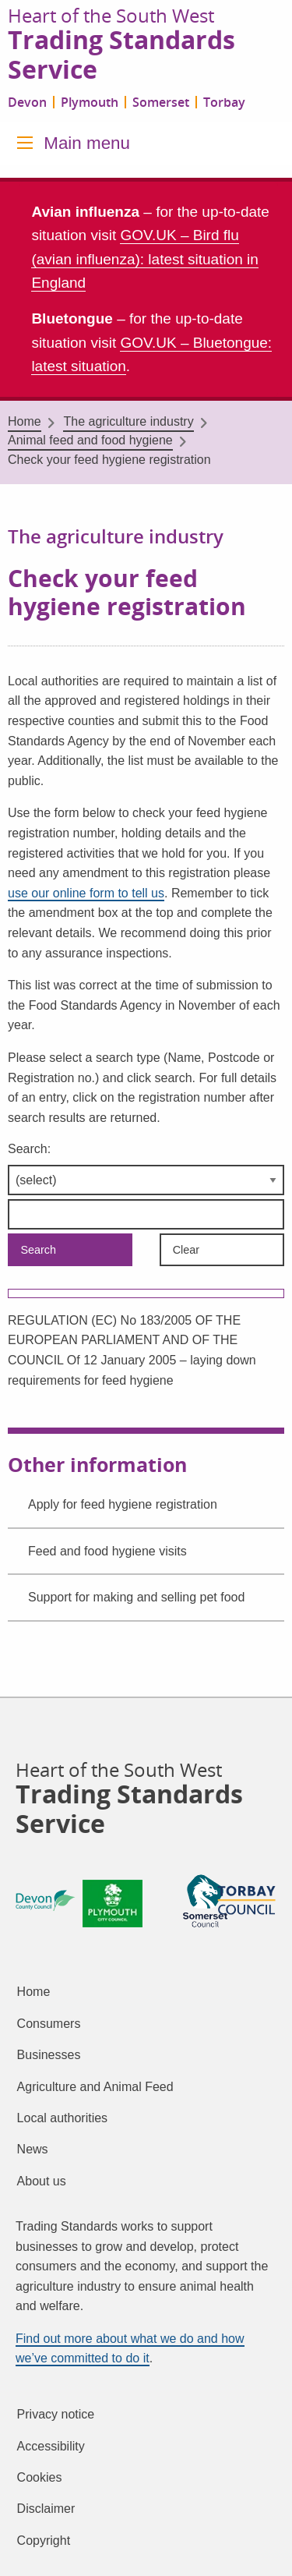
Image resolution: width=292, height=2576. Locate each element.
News (32, 2149)
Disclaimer (46, 2508)
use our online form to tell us (86, 893)
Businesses (49, 2054)
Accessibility (51, 2446)
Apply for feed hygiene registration (122, 1504)
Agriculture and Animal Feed (95, 2086)
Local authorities (62, 2118)
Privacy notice (56, 2414)
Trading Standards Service (121, 55)
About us (41, 2181)
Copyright (43, 2540)
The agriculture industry (128, 421)
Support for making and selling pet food (136, 1597)
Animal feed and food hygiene (90, 440)
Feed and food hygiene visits (107, 1551)
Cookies (39, 2477)
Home (24, 421)
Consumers (49, 2023)
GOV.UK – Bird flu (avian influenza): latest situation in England (145, 259)
